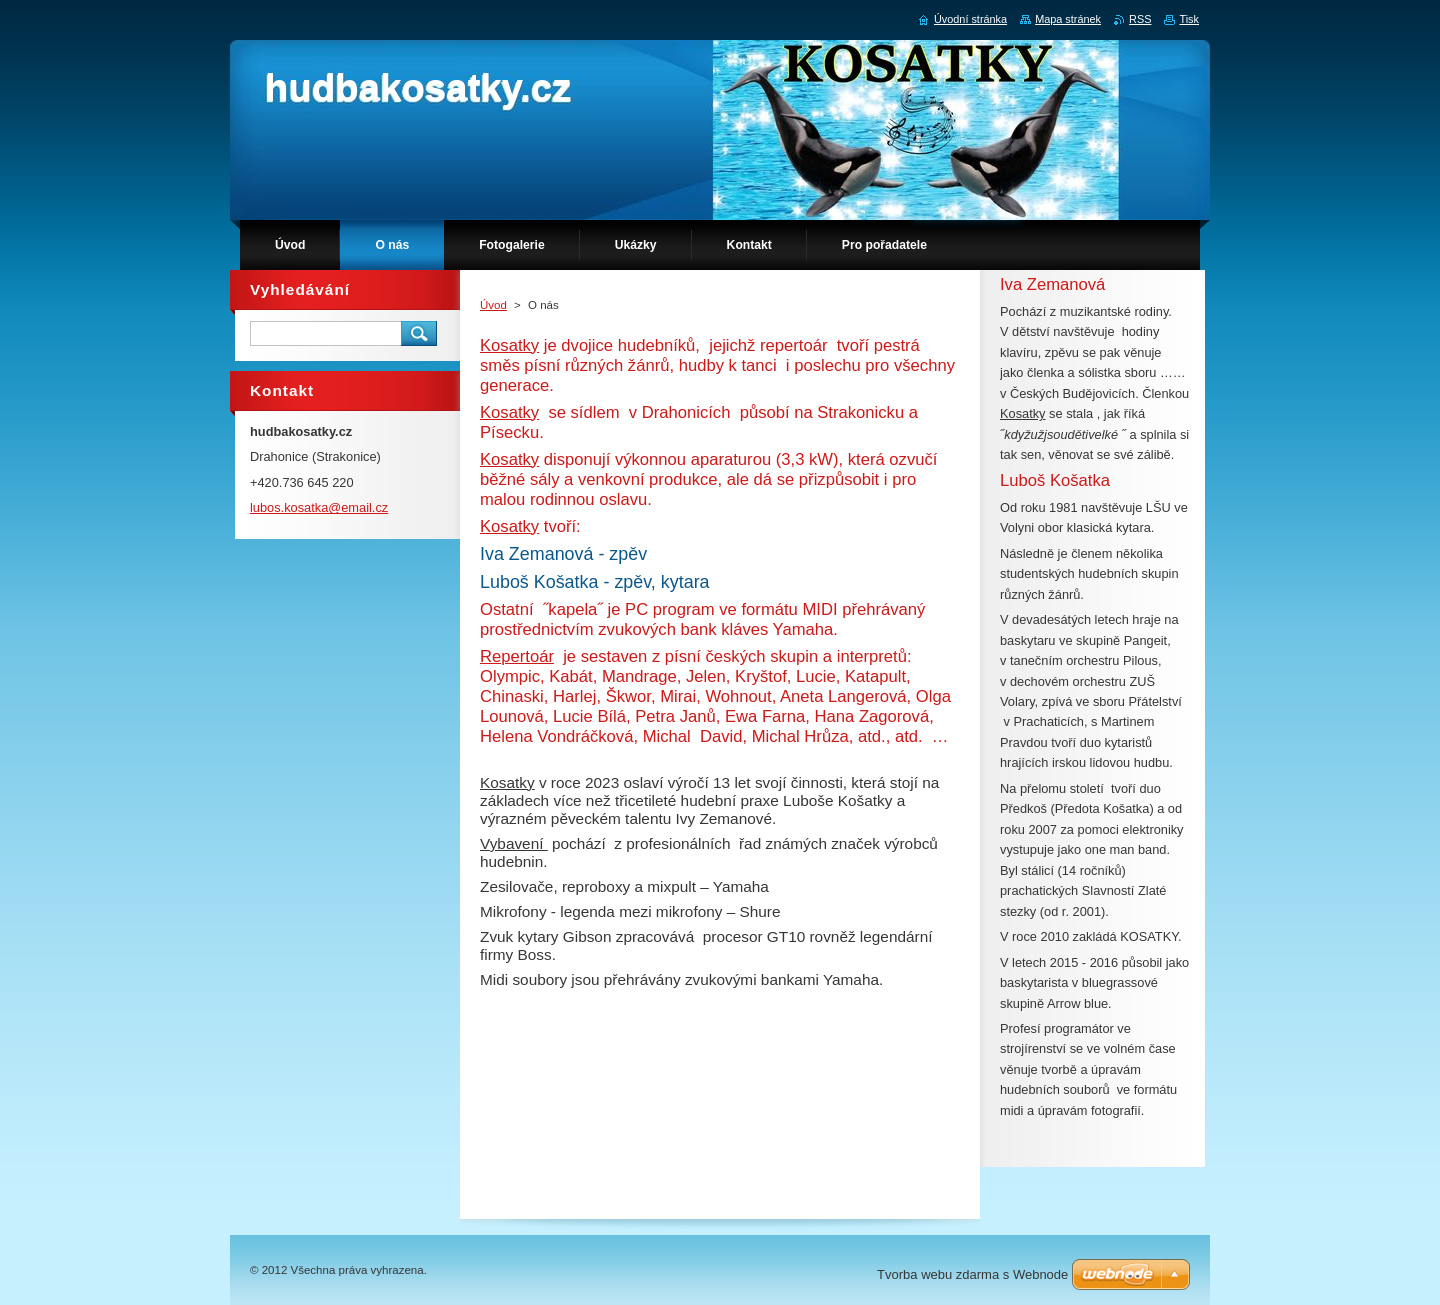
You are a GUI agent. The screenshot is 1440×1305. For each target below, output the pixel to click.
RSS (1140, 19)
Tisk (1189, 19)
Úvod (493, 305)
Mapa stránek (1068, 19)
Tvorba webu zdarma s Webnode (972, 1274)
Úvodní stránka (970, 19)
